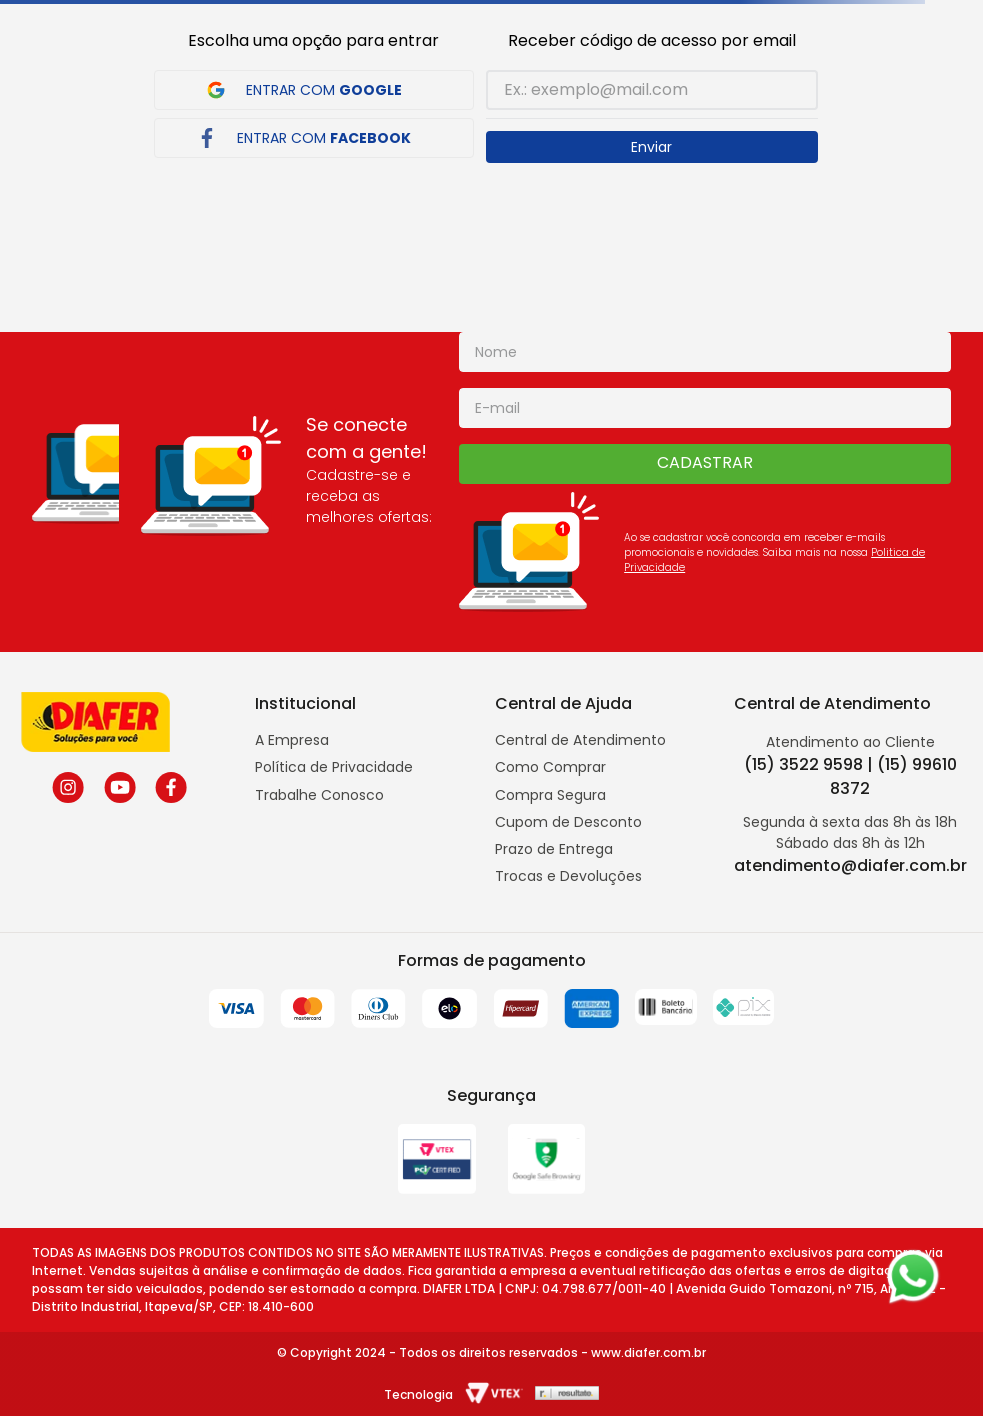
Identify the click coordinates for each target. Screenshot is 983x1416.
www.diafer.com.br (648, 1352)
